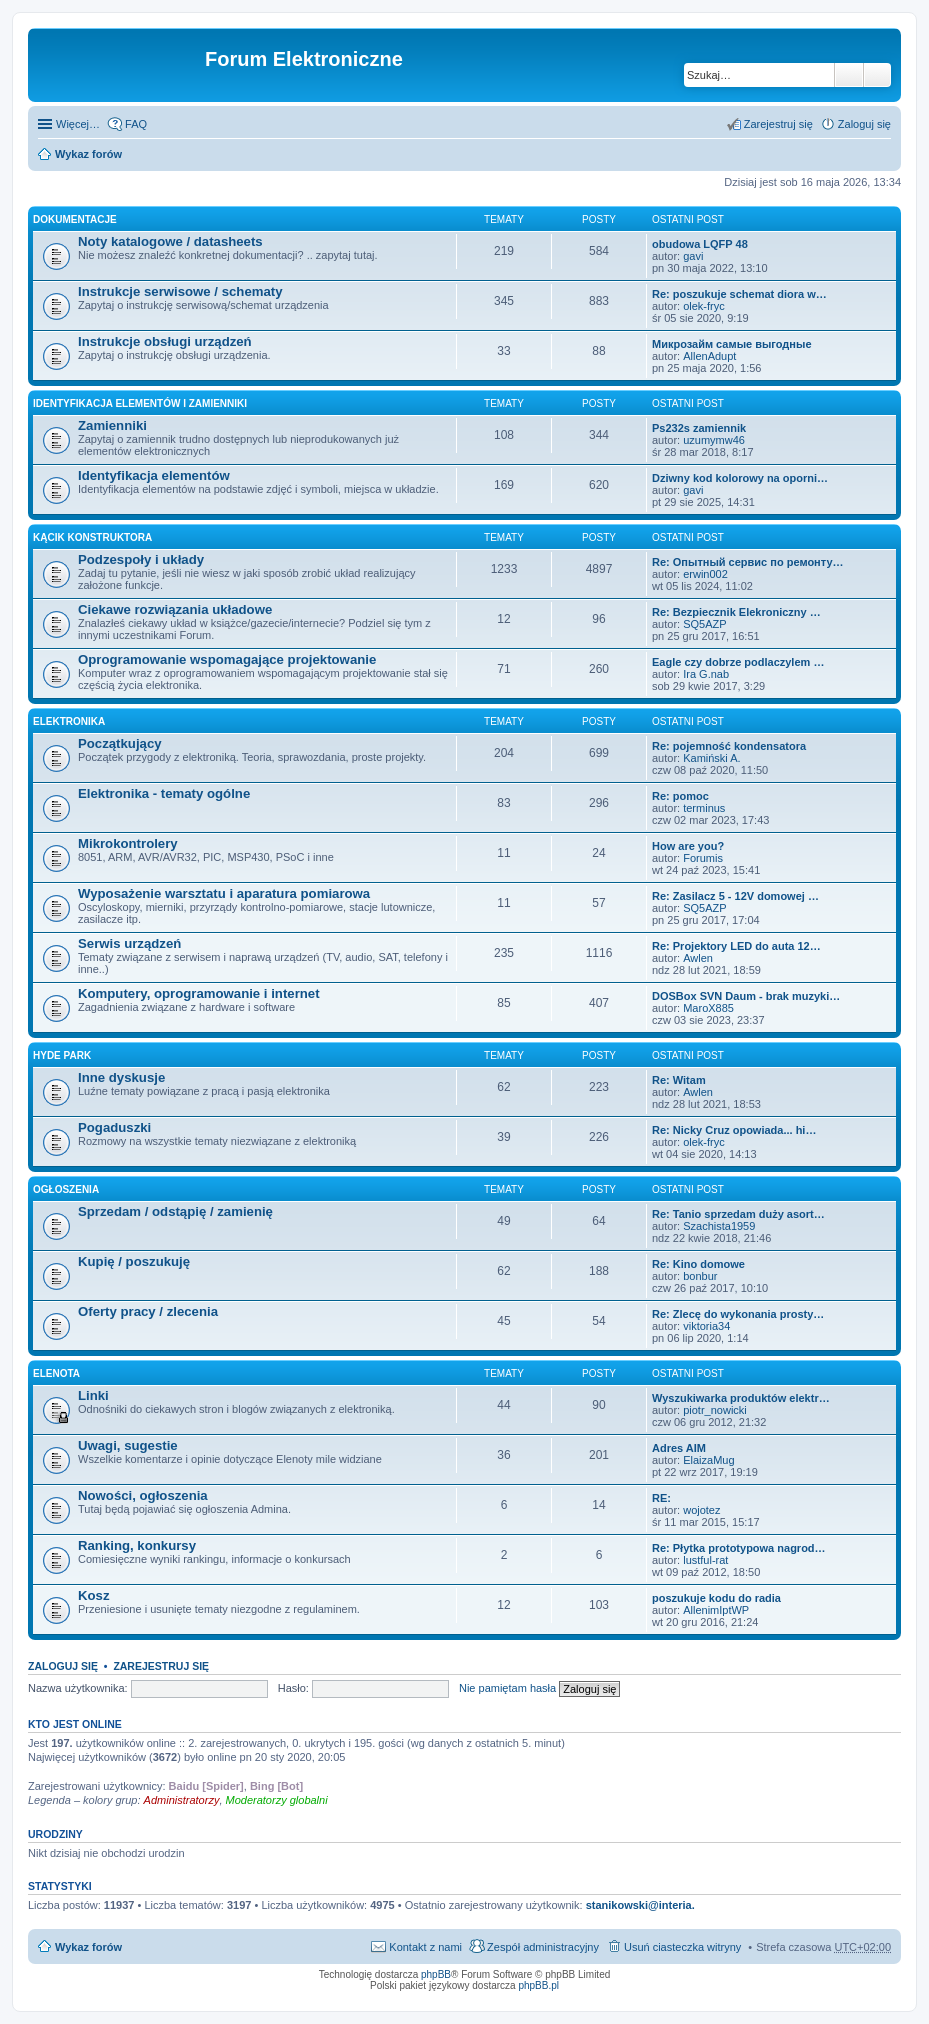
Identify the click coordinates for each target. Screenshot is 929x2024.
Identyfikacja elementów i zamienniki (140, 403)
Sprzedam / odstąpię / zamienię (175, 1211)
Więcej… (78, 124)
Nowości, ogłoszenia (143, 1495)
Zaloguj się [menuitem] (864, 124)
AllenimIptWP (716, 1610)
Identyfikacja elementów (154, 475)
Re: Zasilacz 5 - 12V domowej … (735, 896)
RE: (661, 1498)
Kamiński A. (711, 758)
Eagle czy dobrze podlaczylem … (738, 662)
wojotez (701, 1510)
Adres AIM (679, 1448)
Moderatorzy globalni (277, 1800)
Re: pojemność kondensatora (729, 746)
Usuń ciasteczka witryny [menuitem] (682, 1947)
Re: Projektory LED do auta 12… (736, 946)
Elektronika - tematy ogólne (164, 793)
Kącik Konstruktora (92, 537)
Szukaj (849, 75)
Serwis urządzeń (129, 943)
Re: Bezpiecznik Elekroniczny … (736, 612)
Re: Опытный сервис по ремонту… (748, 562)
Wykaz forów (88, 154)
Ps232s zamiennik (699, 428)
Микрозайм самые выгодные (732, 344)
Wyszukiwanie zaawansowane (877, 75)
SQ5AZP (704, 624)
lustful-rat (705, 1560)
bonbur (700, 1276)
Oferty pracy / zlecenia (148, 1311)
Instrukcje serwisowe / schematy (180, 291)
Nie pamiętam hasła (507, 1688)
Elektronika (69, 721)
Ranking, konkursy (137, 1545)
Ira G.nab (706, 674)
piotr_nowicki (715, 1410)
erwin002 (705, 574)
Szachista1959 (719, 1226)
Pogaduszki (114, 1127)
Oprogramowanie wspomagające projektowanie (227, 659)
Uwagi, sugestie (128, 1445)
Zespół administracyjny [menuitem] (543, 1947)
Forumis (703, 858)
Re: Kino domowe (698, 1264)
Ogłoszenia (66, 1189)
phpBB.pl (538, 1985)
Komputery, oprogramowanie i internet (199, 993)
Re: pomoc (680, 796)
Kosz (94, 1595)
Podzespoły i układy (141, 559)
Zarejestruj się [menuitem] (778, 124)
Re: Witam (679, 1080)
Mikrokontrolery (128, 843)
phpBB (436, 1974)
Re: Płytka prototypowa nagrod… (739, 1548)
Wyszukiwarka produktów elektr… (741, 1398)
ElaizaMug (708, 1460)
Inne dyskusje (121, 1077)
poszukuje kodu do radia (716, 1598)
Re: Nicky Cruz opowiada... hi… (734, 1130)
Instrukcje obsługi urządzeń (165, 341)
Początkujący (120, 743)
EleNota (56, 1373)
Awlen (698, 958)
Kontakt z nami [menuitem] (425, 1947)
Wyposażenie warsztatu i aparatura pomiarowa (224, 893)
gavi (693, 256)
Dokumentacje (75, 219)
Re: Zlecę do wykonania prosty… (738, 1314)
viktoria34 (706, 1326)
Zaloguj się (63, 1666)
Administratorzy (182, 1800)
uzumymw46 (714, 440)
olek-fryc (704, 306)
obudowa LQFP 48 (700, 244)
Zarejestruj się (161, 1666)
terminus (704, 808)
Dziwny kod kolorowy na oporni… (740, 478)
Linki (93, 1395)
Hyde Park (62, 1055)
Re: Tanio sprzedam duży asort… (738, 1214)
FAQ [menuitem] (136, 124)
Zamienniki (112, 425)
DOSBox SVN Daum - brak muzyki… (746, 996)
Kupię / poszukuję (134, 1261)
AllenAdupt (709, 356)
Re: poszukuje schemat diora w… (739, 294)
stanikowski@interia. (640, 1905)
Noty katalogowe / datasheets (170, 241)
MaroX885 (708, 1008)
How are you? (688, 846)
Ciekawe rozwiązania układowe (175, 609)
